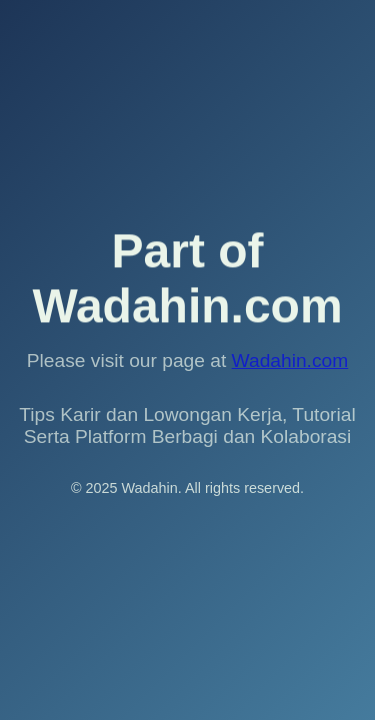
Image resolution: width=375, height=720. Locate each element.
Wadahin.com (290, 360)
